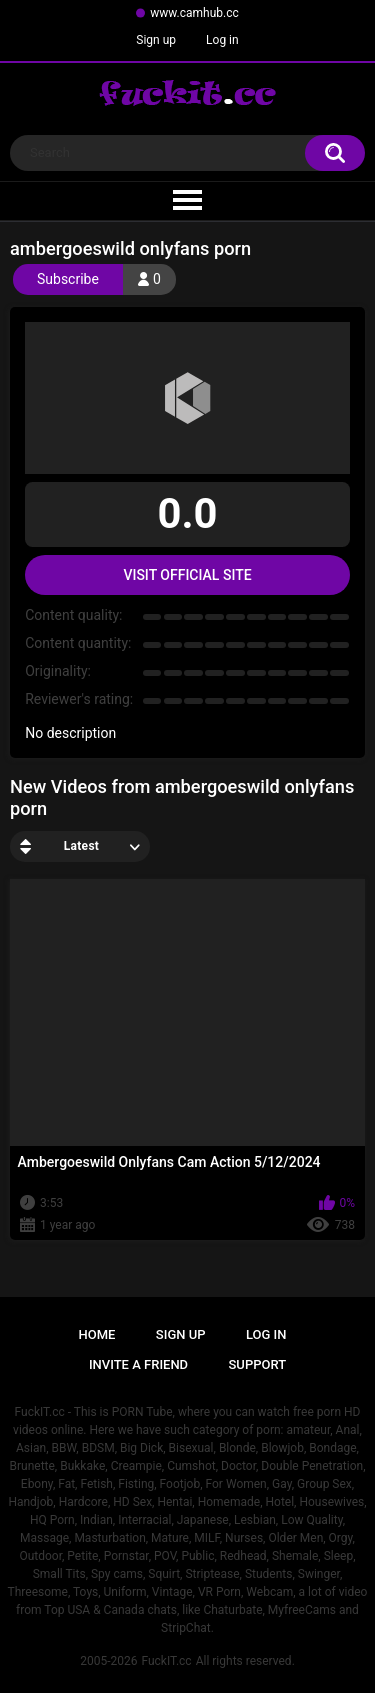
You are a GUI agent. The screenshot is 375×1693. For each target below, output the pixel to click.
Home (97, 1334)
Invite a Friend (138, 1364)
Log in (222, 40)
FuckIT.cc (166, 1661)
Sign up (156, 40)
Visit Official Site (187, 575)
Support (258, 1364)
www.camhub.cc (194, 13)
